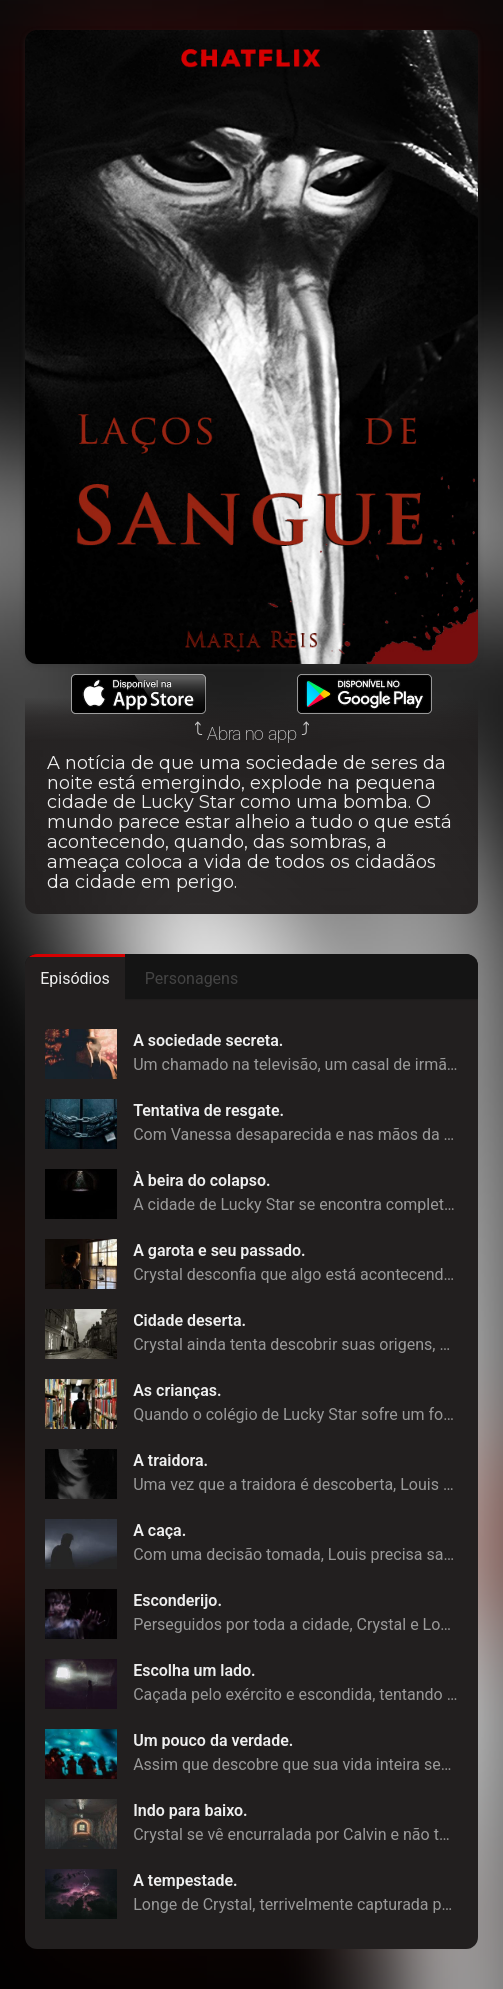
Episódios (75, 978)
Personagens (191, 978)
